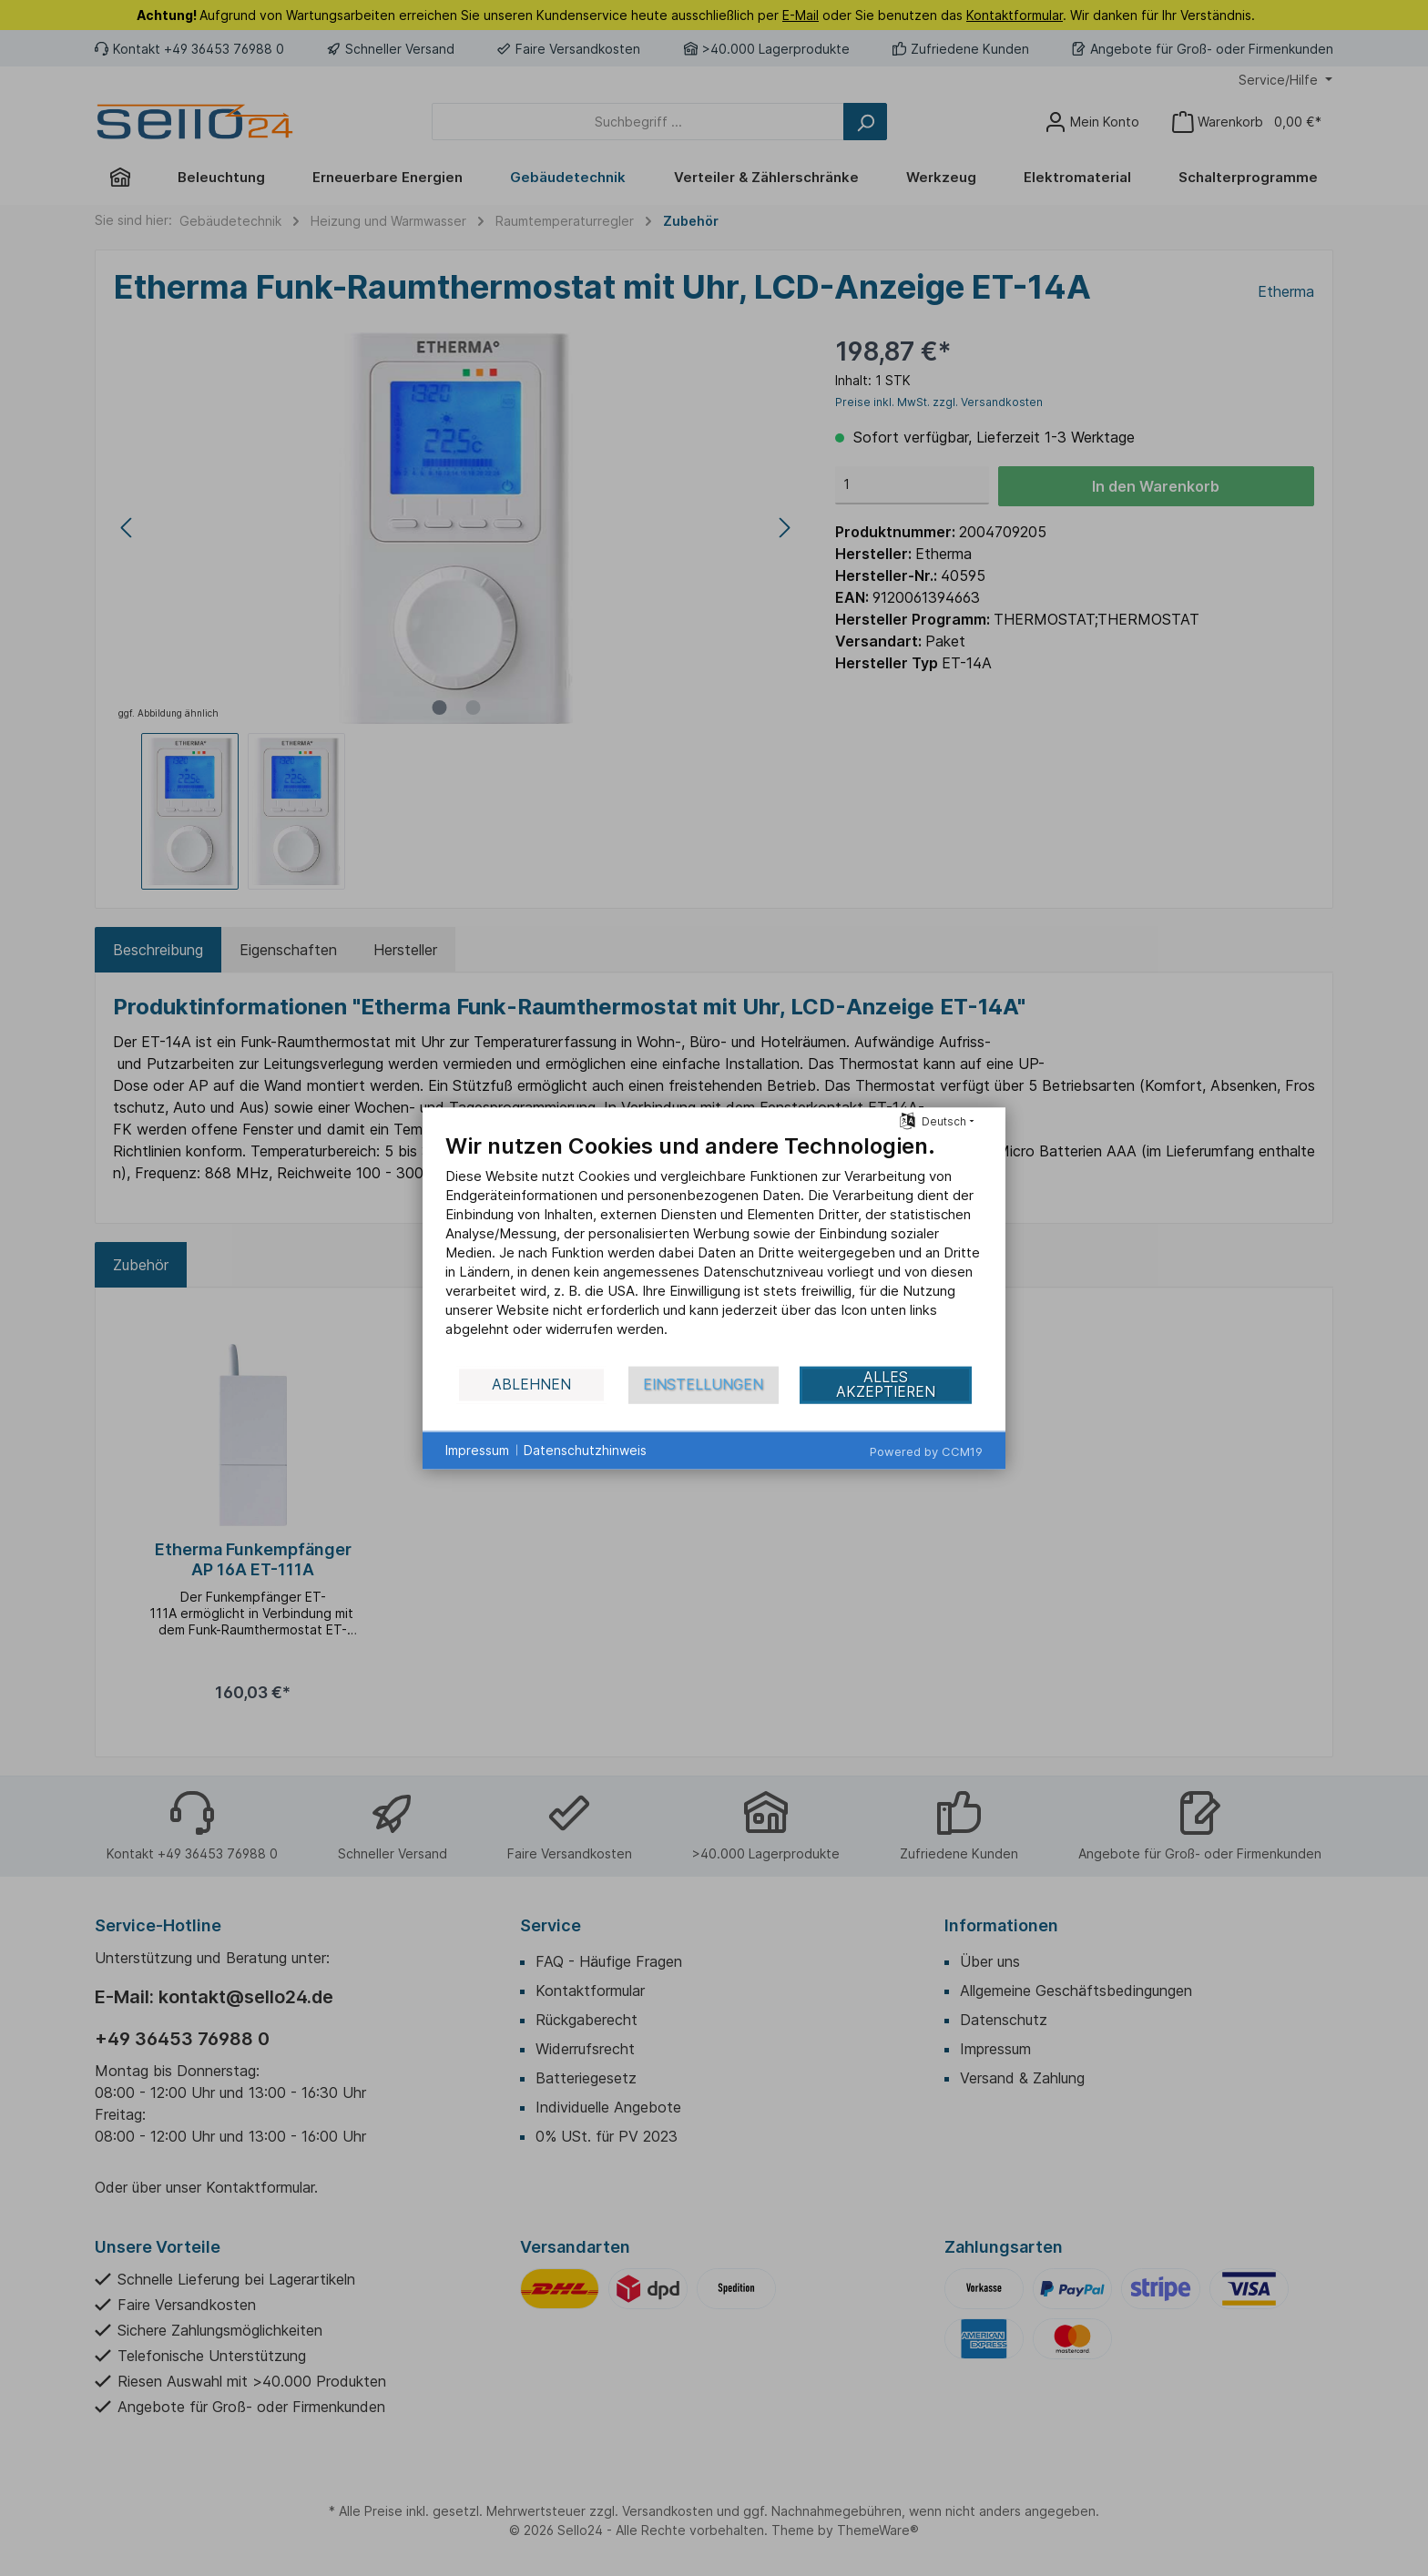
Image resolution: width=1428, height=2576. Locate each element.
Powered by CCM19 (926, 1450)
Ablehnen (531, 1384)
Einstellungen (703, 1384)
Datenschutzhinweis (585, 1450)
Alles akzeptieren (885, 1384)
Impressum (477, 1450)
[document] (714, 1248)
